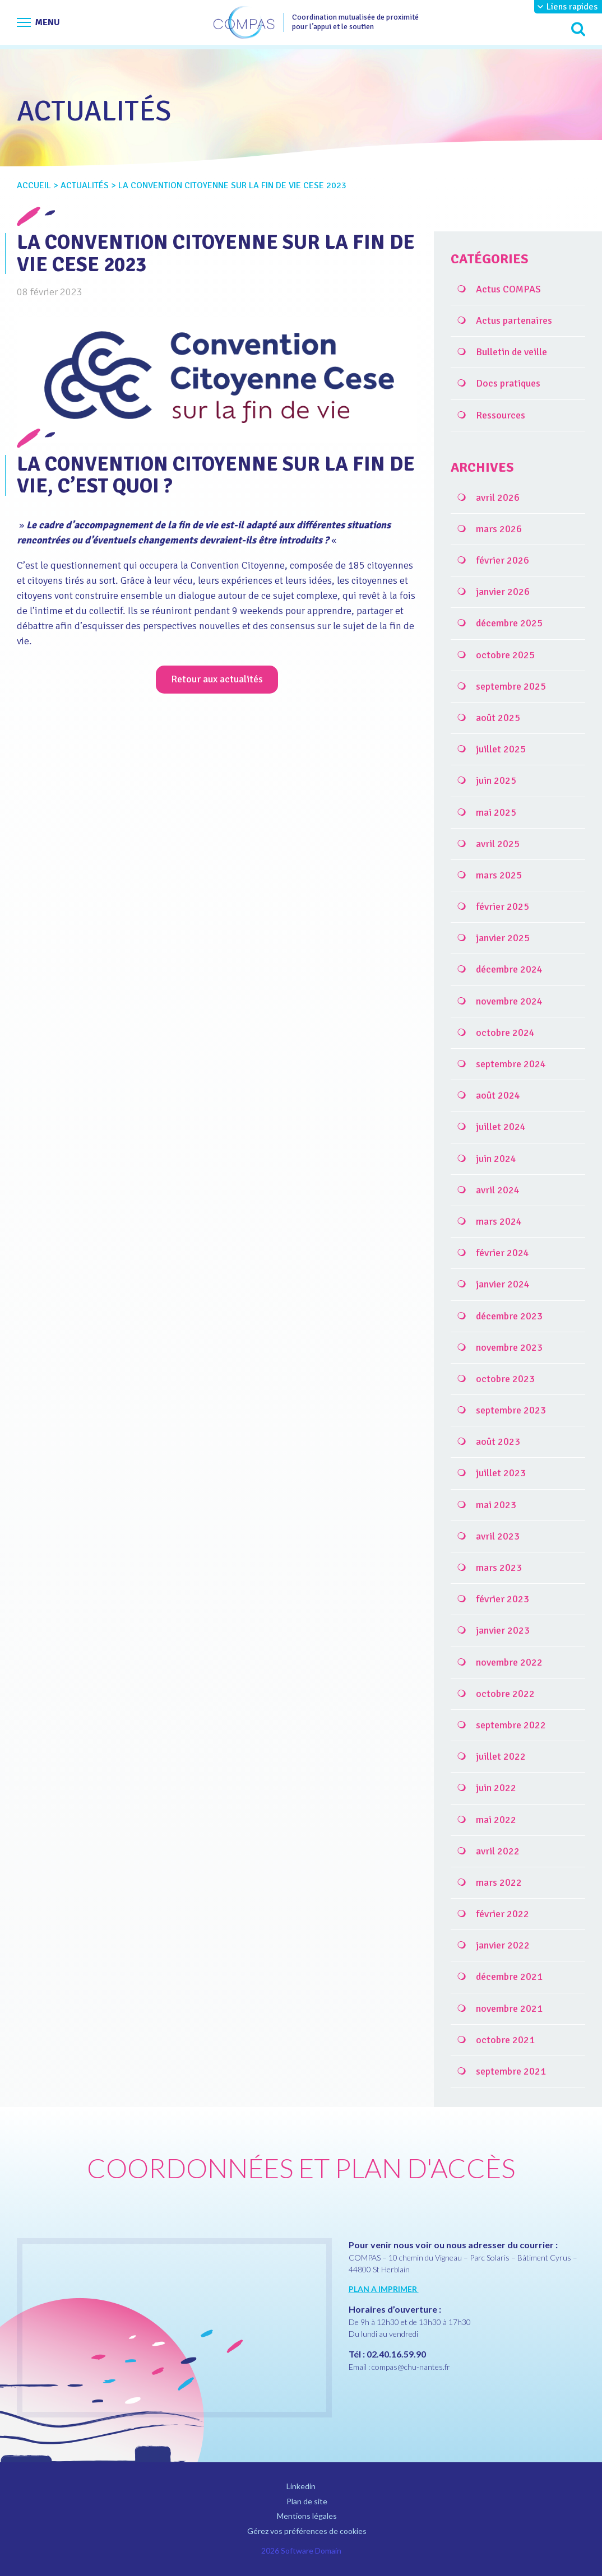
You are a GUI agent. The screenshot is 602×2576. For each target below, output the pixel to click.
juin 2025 (496, 780)
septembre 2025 (511, 686)
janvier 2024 (503, 1284)
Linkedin (301, 2486)
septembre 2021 (511, 2071)
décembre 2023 (509, 1316)
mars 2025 (499, 875)
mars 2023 (499, 1567)
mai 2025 (496, 812)
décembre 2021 (509, 1976)
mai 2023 (496, 1505)
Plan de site (306, 2501)
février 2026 (502, 560)
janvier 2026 (503, 591)
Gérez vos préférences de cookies (307, 2531)
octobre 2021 (505, 2040)
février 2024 (502, 1253)
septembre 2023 (511, 1410)
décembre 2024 (509, 969)
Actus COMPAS (508, 289)
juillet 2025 (501, 749)
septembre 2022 (511, 1725)
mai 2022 (496, 1820)
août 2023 (498, 1441)
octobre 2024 (505, 1032)
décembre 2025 (509, 623)
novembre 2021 (509, 2008)
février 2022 (502, 1914)
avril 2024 (498, 1190)
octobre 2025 (505, 655)
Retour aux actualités (217, 679)
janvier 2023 (503, 1630)
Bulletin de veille (511, 352)
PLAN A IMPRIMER (384, 2289)
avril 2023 (498, 1536)
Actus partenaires (514, 320)
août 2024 (498, 1095)
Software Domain (311, 2550)
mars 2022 (499, 1882)
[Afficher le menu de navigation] (38, 22)
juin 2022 (496, 1788)
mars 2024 (499, 1221)
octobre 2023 (505, 1379)
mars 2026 (499, 529)
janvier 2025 (503, 938)
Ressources (500, 415)
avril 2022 (498, 1851)
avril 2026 (498, 497)
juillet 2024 (501, 1126)
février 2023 (502, 1599)
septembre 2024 (511, 1064)
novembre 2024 (509, 1001)
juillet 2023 (501, 1473)
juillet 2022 (501, 1756)
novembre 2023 (509, 1347)
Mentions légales (307, 2516)
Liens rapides (572, 6)
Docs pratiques (508, 383)
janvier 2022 (503, 1945)
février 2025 (502, 906)
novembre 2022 (509, 1662)
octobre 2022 (505, 1693)
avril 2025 (498, 844)
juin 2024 (496, 1158)
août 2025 (498, 718)
